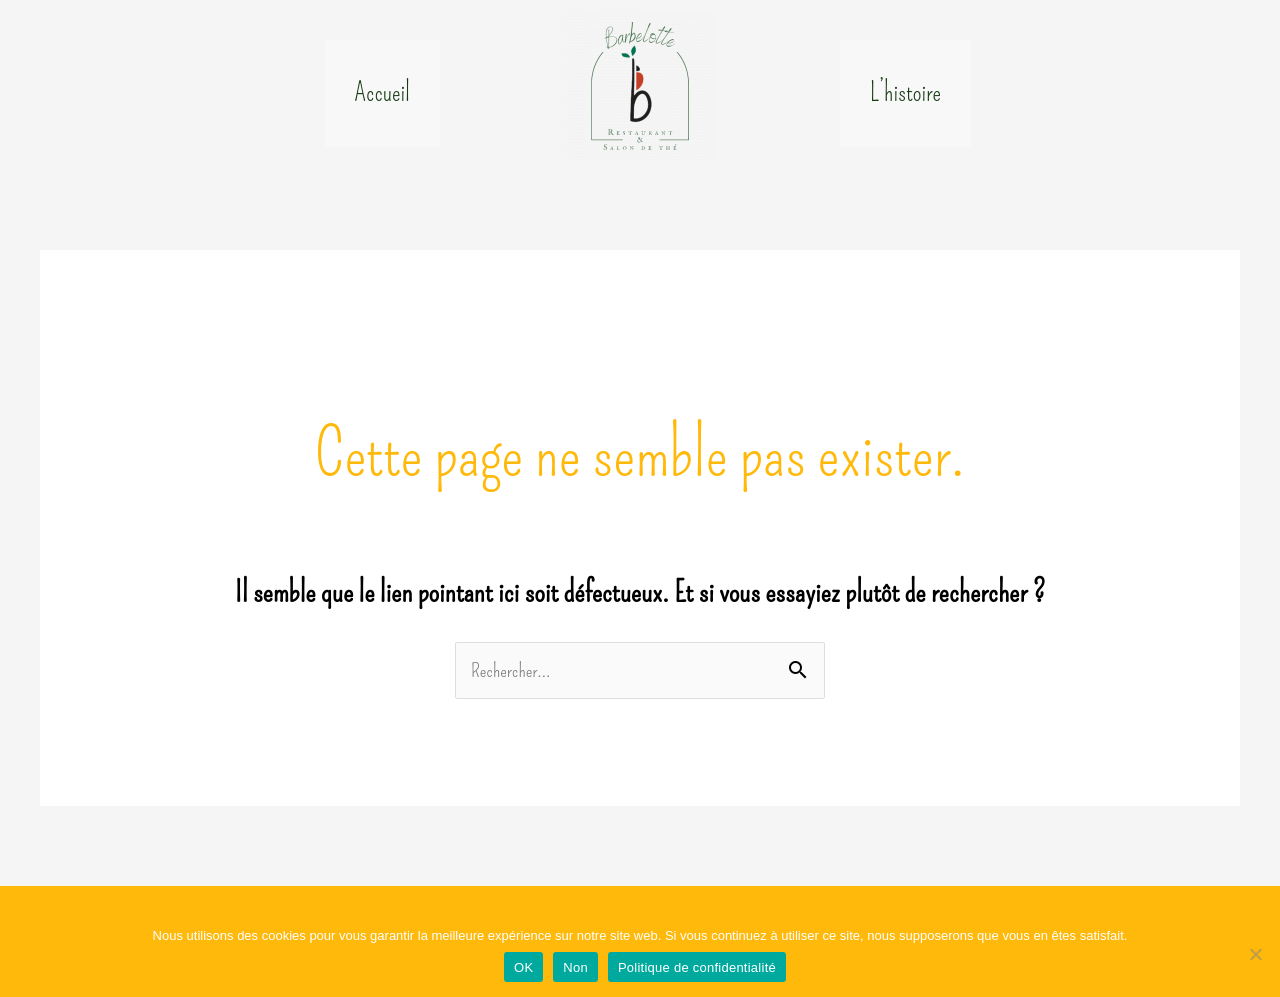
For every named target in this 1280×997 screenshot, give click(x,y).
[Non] (1255, 954)
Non (575, 967)
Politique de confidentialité (697, 967)
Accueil (382, 102)
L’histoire (905, 102)
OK (523, 967)
